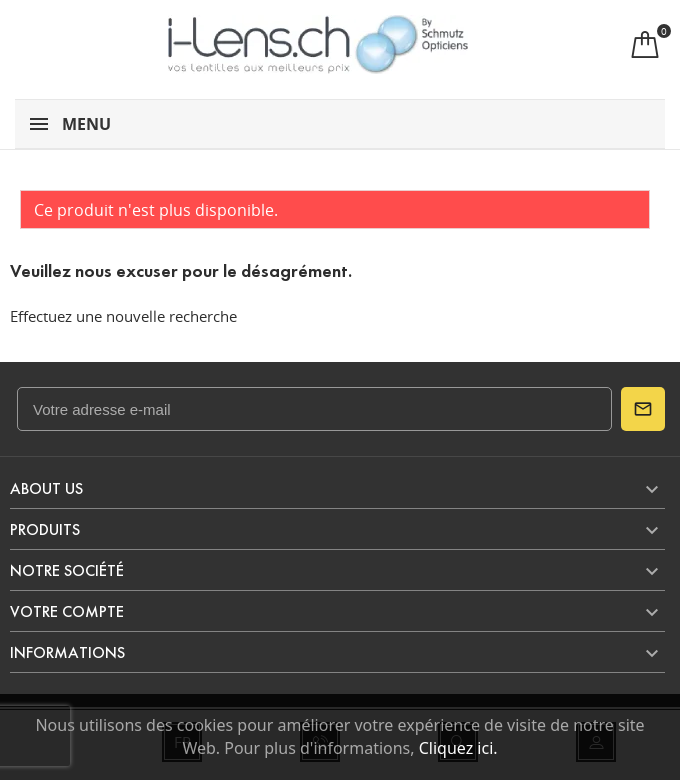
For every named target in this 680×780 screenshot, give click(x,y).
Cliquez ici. (458, 748)
